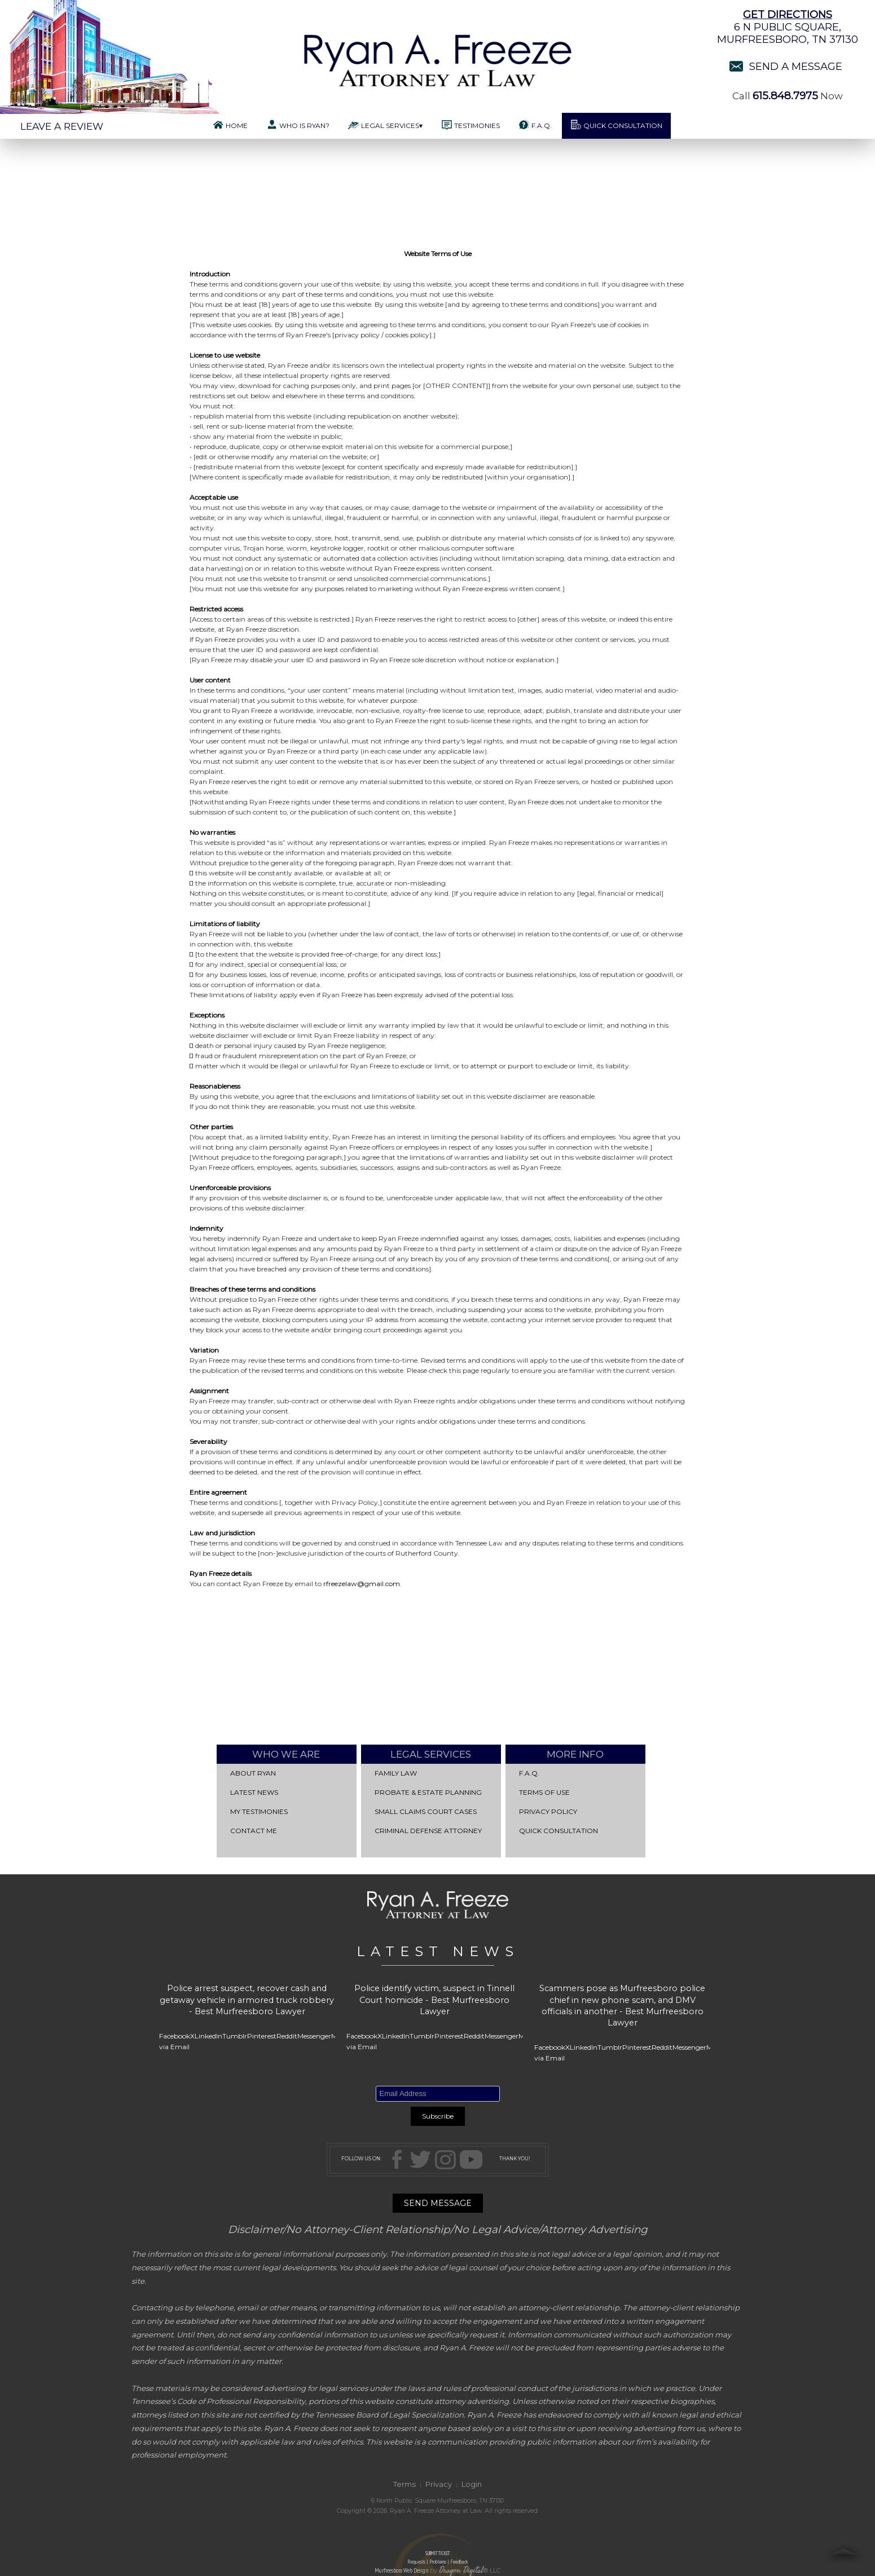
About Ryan (253, 1773)
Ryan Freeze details (221, 1573)
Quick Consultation (616, 124)
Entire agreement (218, 1492)
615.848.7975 (785, 96)
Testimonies (470, 124)
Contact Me (253, 1830)
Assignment (209, 1390)
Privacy (438, 2484)
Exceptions (207, 1015)
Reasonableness (215, 1086)
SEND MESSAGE (438, 2203)
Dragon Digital (461, 2570)
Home (230, 124)
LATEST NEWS (438, 1951)
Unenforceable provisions (230, 1187)
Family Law (396, 1773)
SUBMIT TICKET (437, 2558)
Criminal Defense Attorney (428, 1830)
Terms (404, 2484)
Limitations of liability (225, 923)
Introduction (210, 274)
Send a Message (787, 67)
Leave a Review (61, 126)
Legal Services (385, 124)
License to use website (225, 355)
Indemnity (206, 1228)
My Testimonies (259, 1811)
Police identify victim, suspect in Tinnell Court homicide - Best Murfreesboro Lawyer (434, 1999)
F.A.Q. (535, 124)
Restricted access (216, 609)
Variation (204, 1350)
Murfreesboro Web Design (401, 2570)
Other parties (211, 1126)
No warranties (212, 832)
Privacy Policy (548, 1811)
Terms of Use (544, 1792)
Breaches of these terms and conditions (252, 1289)
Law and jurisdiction (222, 1533)
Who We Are (286, 1754)
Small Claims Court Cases (426, 1811)
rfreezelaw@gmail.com (361, 1583)
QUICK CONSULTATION (558, 1830)
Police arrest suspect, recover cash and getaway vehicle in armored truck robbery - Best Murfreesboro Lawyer (247, 1999)
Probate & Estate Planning (428, 1792)
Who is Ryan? (297, 124)
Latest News (254, 1792)
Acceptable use (214, 497)
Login (471, 2484)
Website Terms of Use (438, 253)
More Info (575, 1754)
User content (210, 680)
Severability (208, 1441)
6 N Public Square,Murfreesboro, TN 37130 (787, 26)
